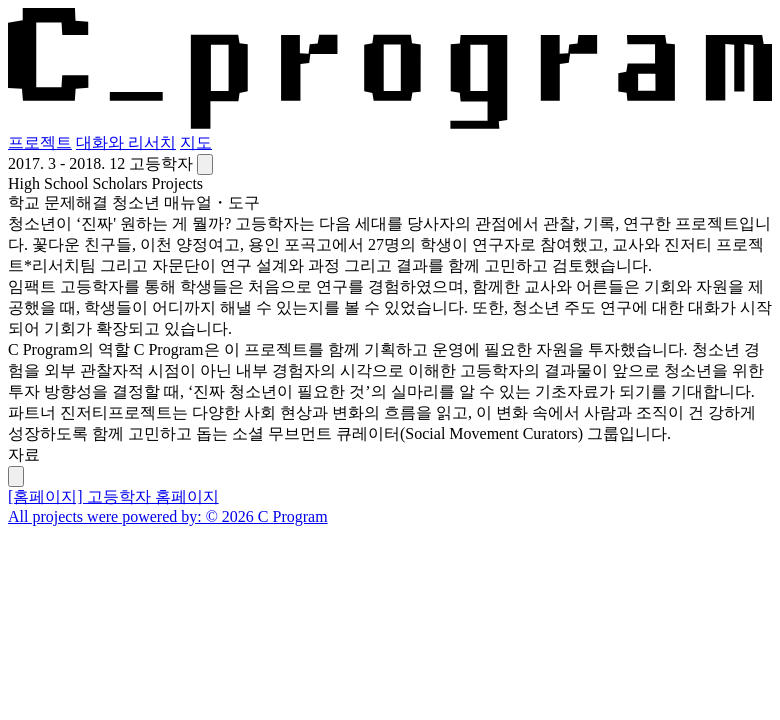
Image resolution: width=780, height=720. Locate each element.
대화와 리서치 (126, 142)
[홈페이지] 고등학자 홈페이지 (113, 496)
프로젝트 (40, 142)
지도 (196, 142)
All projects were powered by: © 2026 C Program (168, 516)
